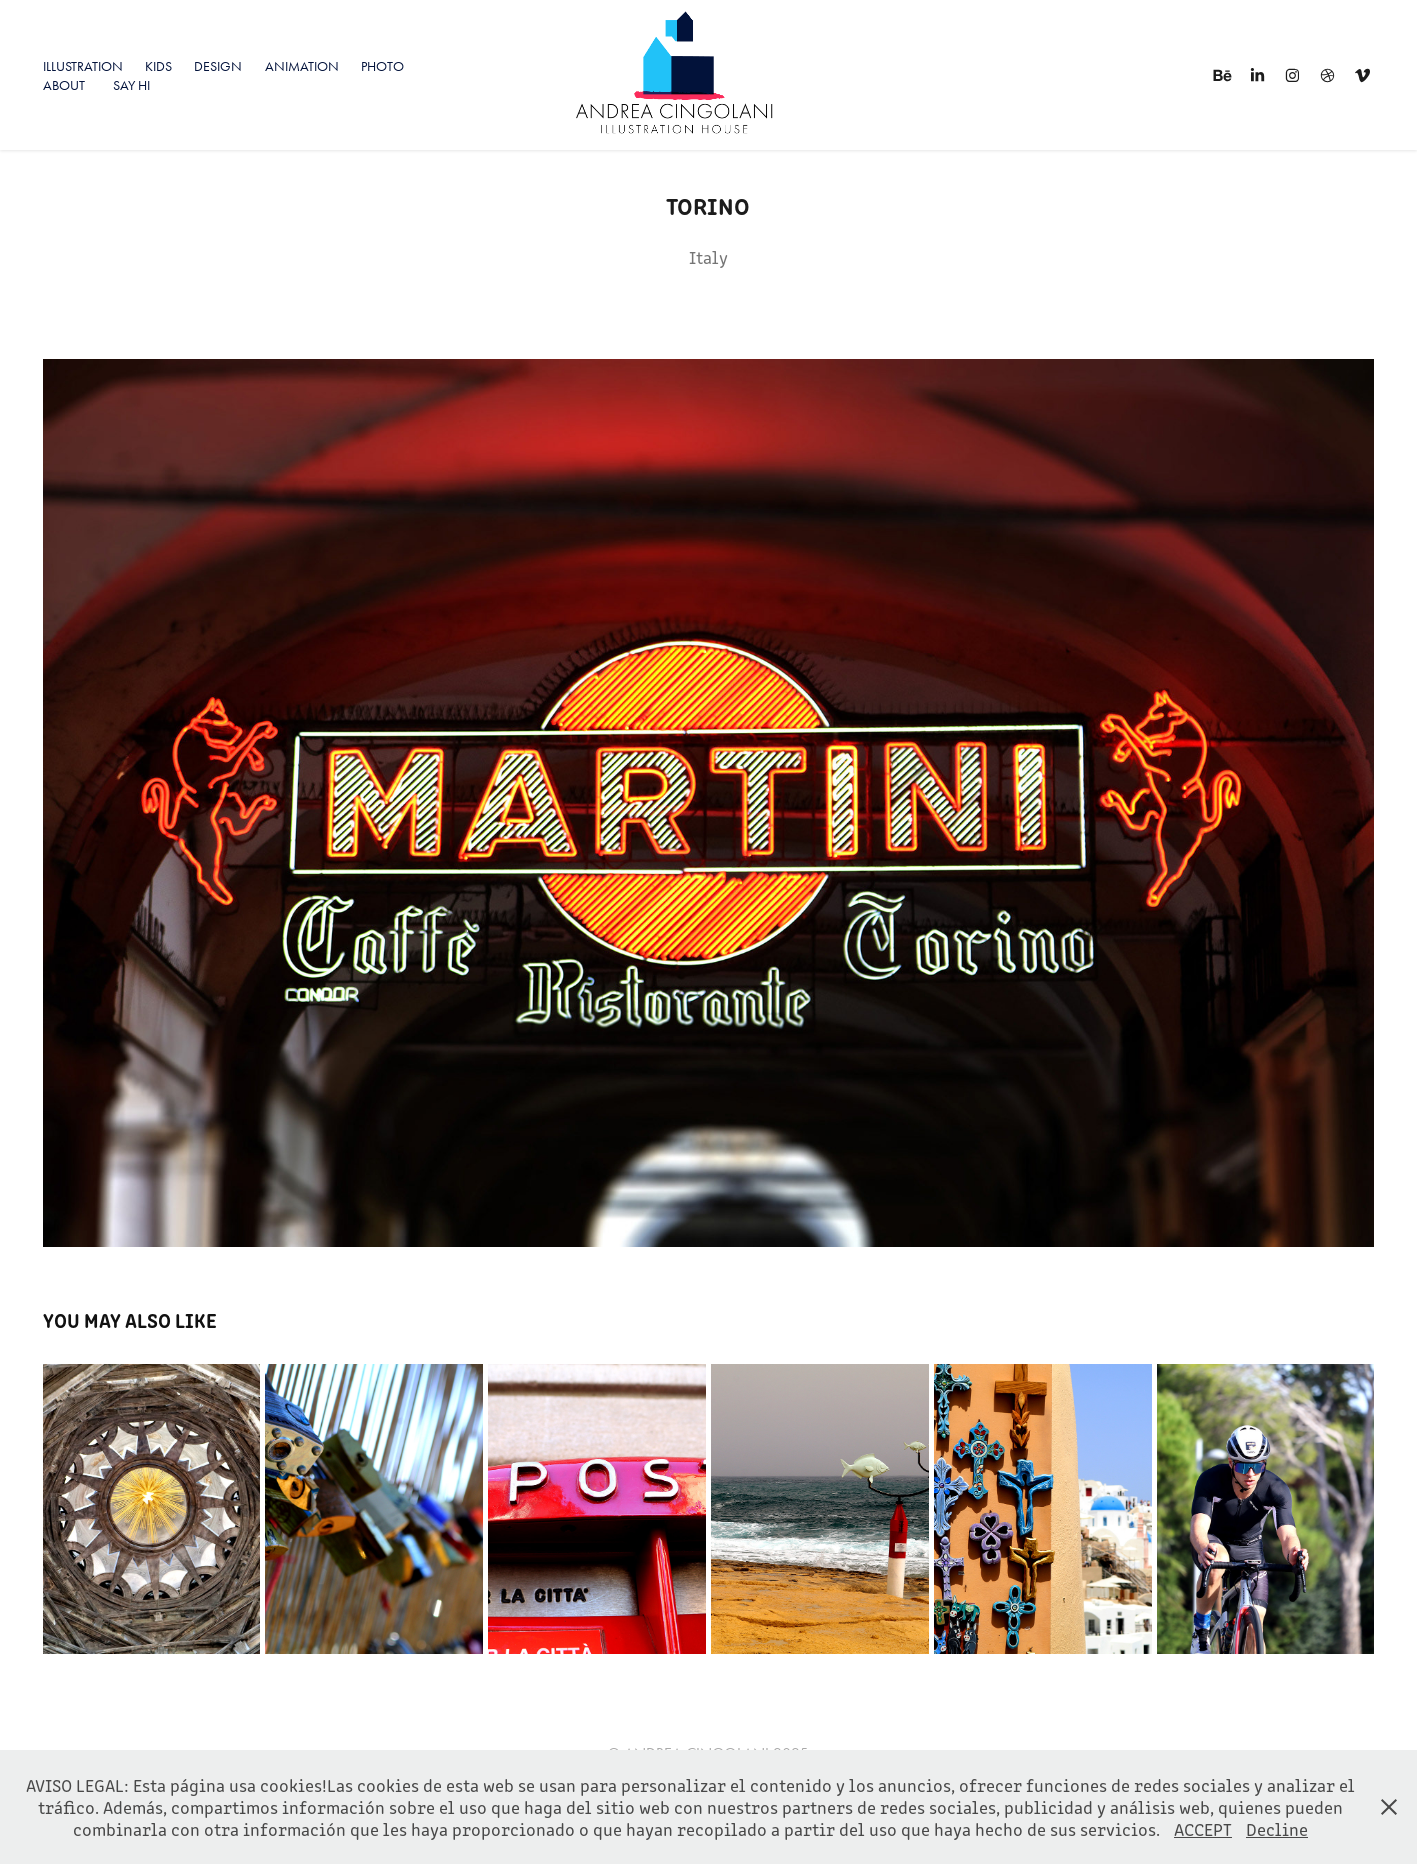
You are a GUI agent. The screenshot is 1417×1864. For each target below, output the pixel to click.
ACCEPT (1203, 1829)
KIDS (158, 66)
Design (218, 66)
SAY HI (131, 85)
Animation (302, 66)
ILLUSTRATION (83, 66)
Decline (1277, 1829)
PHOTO (382, 66)
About (64, 85)
